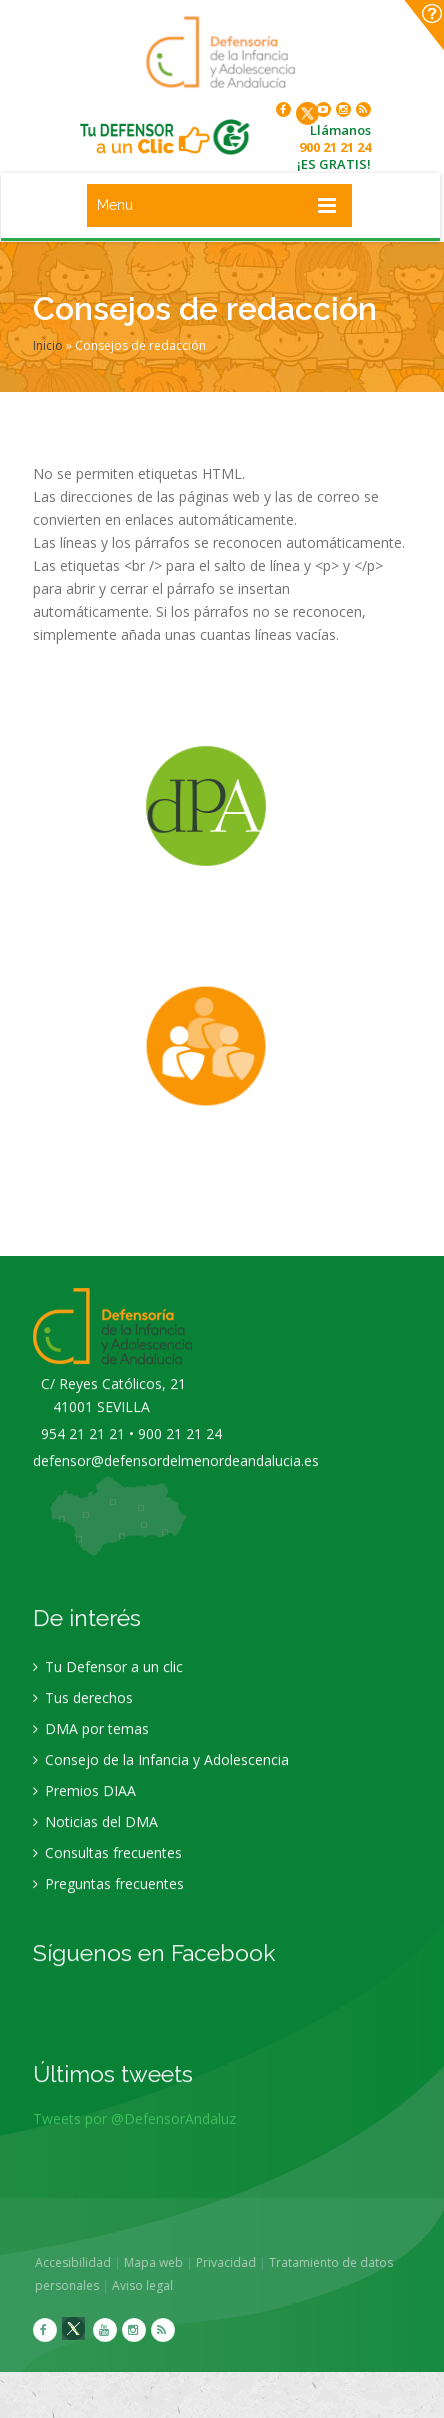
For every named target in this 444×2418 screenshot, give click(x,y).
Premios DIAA (84, 1805)
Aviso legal (157, 2285)
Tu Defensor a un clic (108, 1681)
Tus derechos (83, 1712)
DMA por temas (91, 1743)
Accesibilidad (88, 2262)
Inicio (48, 345)
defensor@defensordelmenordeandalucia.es (176, 1475)
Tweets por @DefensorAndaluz (134, 2133)
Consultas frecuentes (107, 1867)
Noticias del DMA (95, 1836)
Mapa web (168, 2262)
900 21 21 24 (335, 147)
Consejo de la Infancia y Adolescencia (161, 1774)
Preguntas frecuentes (108, 1898)
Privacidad (241, 2262)
